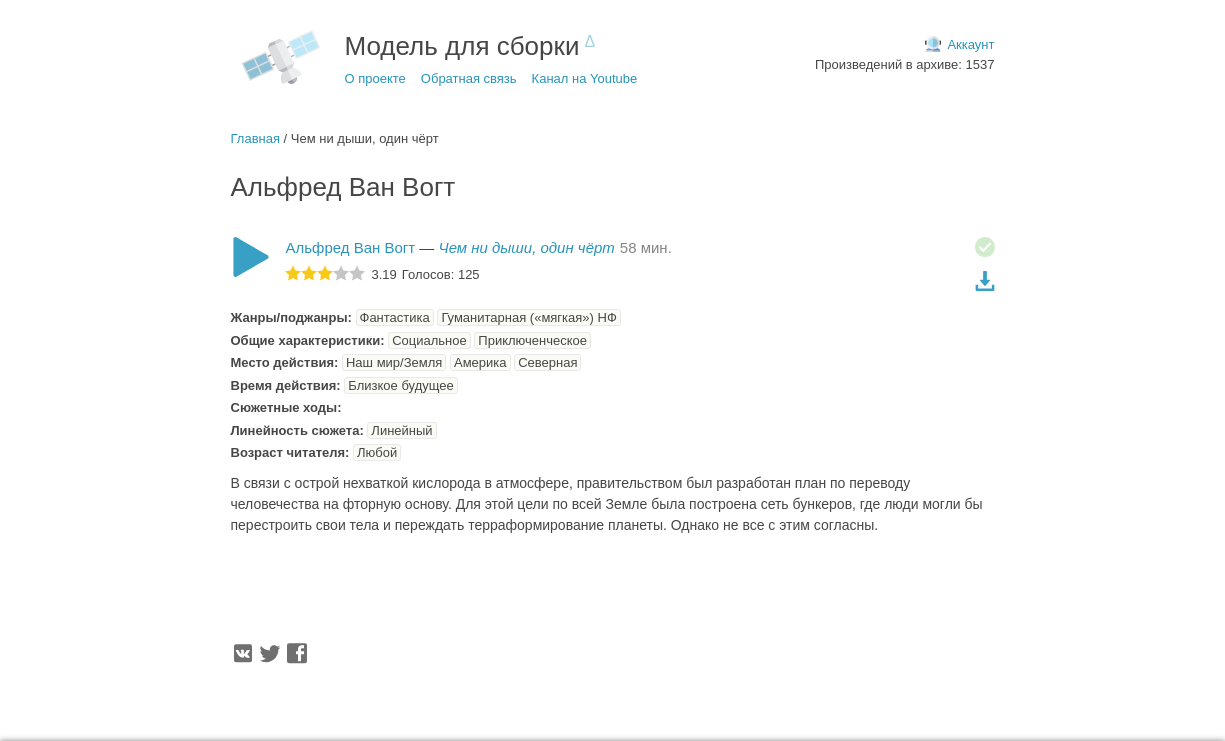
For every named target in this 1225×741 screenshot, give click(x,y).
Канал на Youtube (585, 78)
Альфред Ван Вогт (351, 247)
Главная (255, 138)
